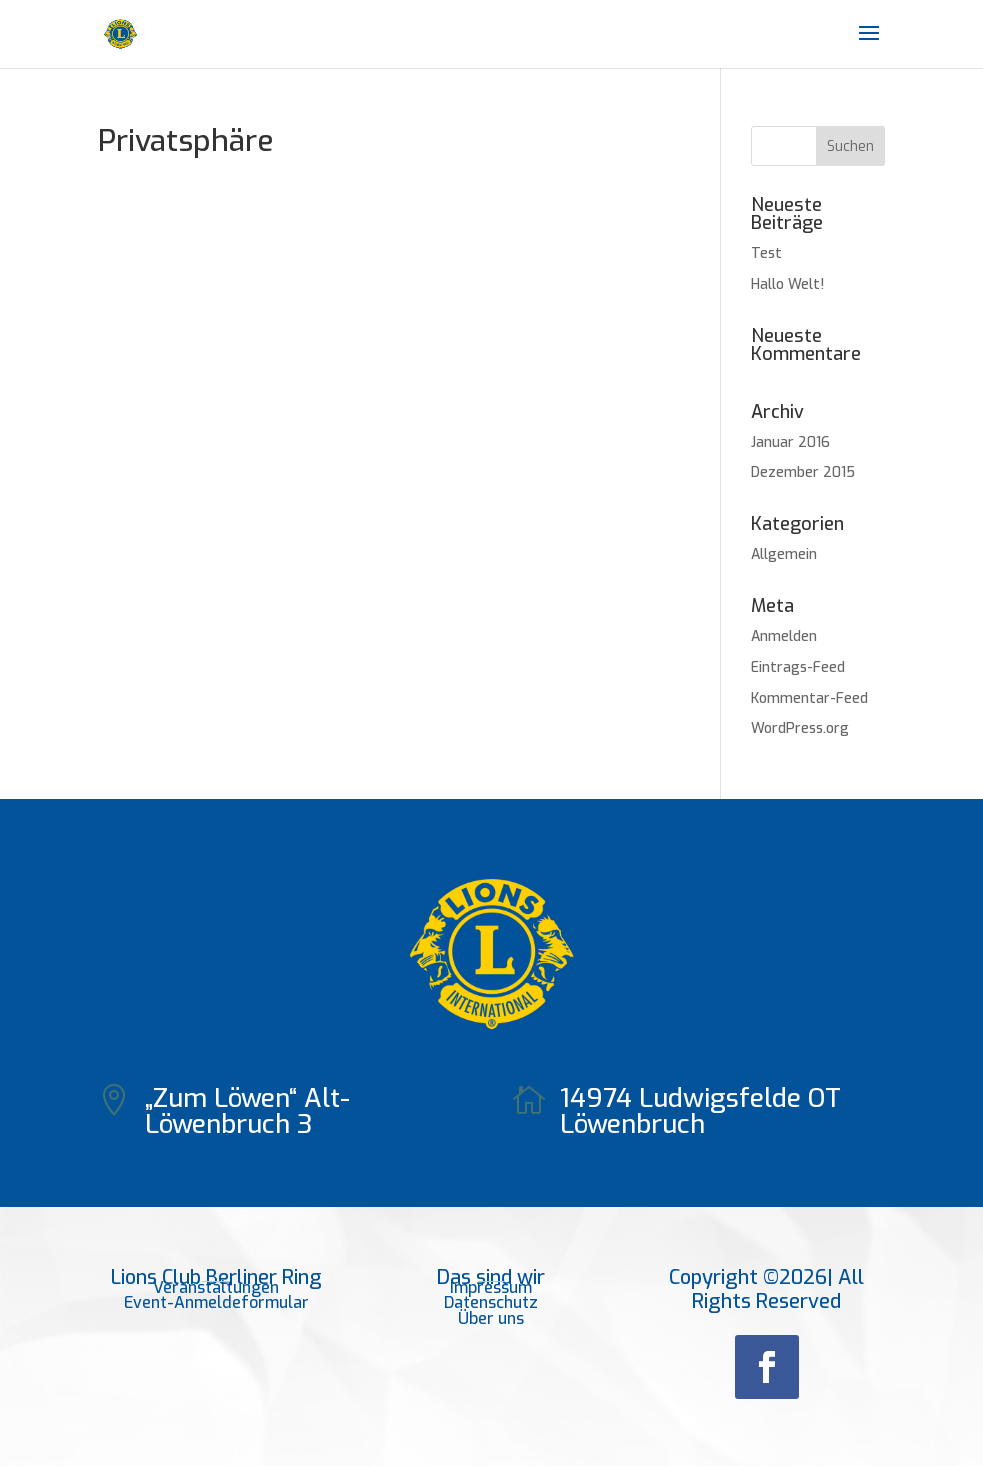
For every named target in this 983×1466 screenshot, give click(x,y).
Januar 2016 (790, 442)
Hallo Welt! (787, 284)
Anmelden (784, 636)
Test (766, 253)
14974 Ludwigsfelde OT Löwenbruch (700, 1111)
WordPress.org (800, 728)
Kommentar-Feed (809, 698)
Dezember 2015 (803, 472)
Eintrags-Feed (798, 667)
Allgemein (784, 554)
